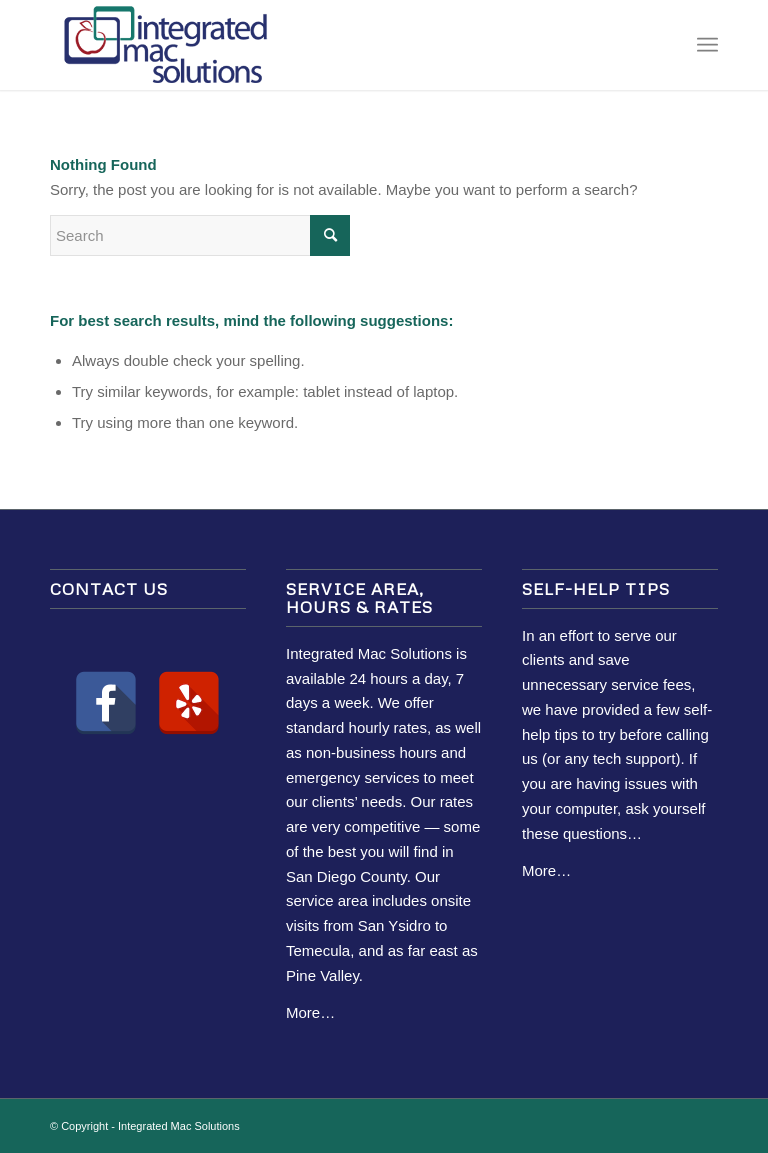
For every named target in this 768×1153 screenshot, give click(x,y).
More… (310, 1012)
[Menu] (707, 45)
